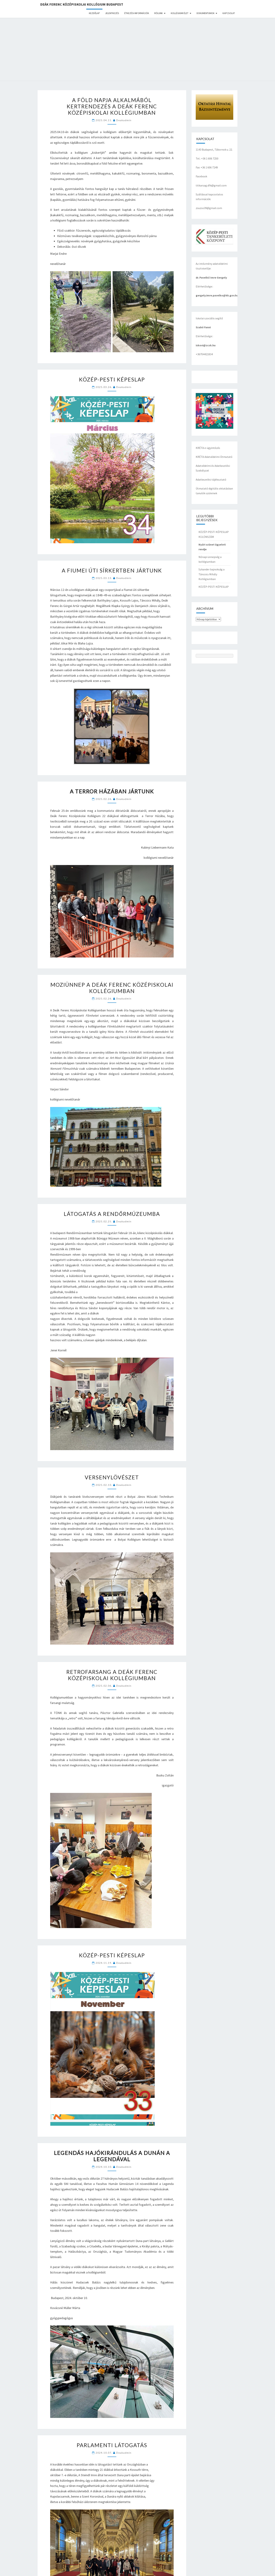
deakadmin (124, 120)
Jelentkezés (112, 13)
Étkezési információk (136, 13)
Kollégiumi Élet (179, 13)
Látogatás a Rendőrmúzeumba (112, 1214)
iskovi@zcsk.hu (206, 345)
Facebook (201, 176)
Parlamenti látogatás (112, 2445)
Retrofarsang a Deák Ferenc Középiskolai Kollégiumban (111, 1675)
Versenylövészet (112, 1477)
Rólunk (158, 13)
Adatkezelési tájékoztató (211, 479)
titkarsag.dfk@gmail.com (211, 185)
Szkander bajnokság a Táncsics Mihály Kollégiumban (211, 574)
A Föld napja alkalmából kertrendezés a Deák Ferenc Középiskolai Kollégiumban (112, 106)
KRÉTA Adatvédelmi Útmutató (214, 457)
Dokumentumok (205, 13)
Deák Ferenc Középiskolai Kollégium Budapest (81, 4)
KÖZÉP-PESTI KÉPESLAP (112, 379)
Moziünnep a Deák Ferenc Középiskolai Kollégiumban (111, 987)
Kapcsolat (229, 13)
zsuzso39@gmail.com (209, 208)
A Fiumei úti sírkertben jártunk (112, 570)
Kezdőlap (94, 13)
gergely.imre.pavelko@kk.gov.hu (217, 295)
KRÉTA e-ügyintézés (208, 448)
